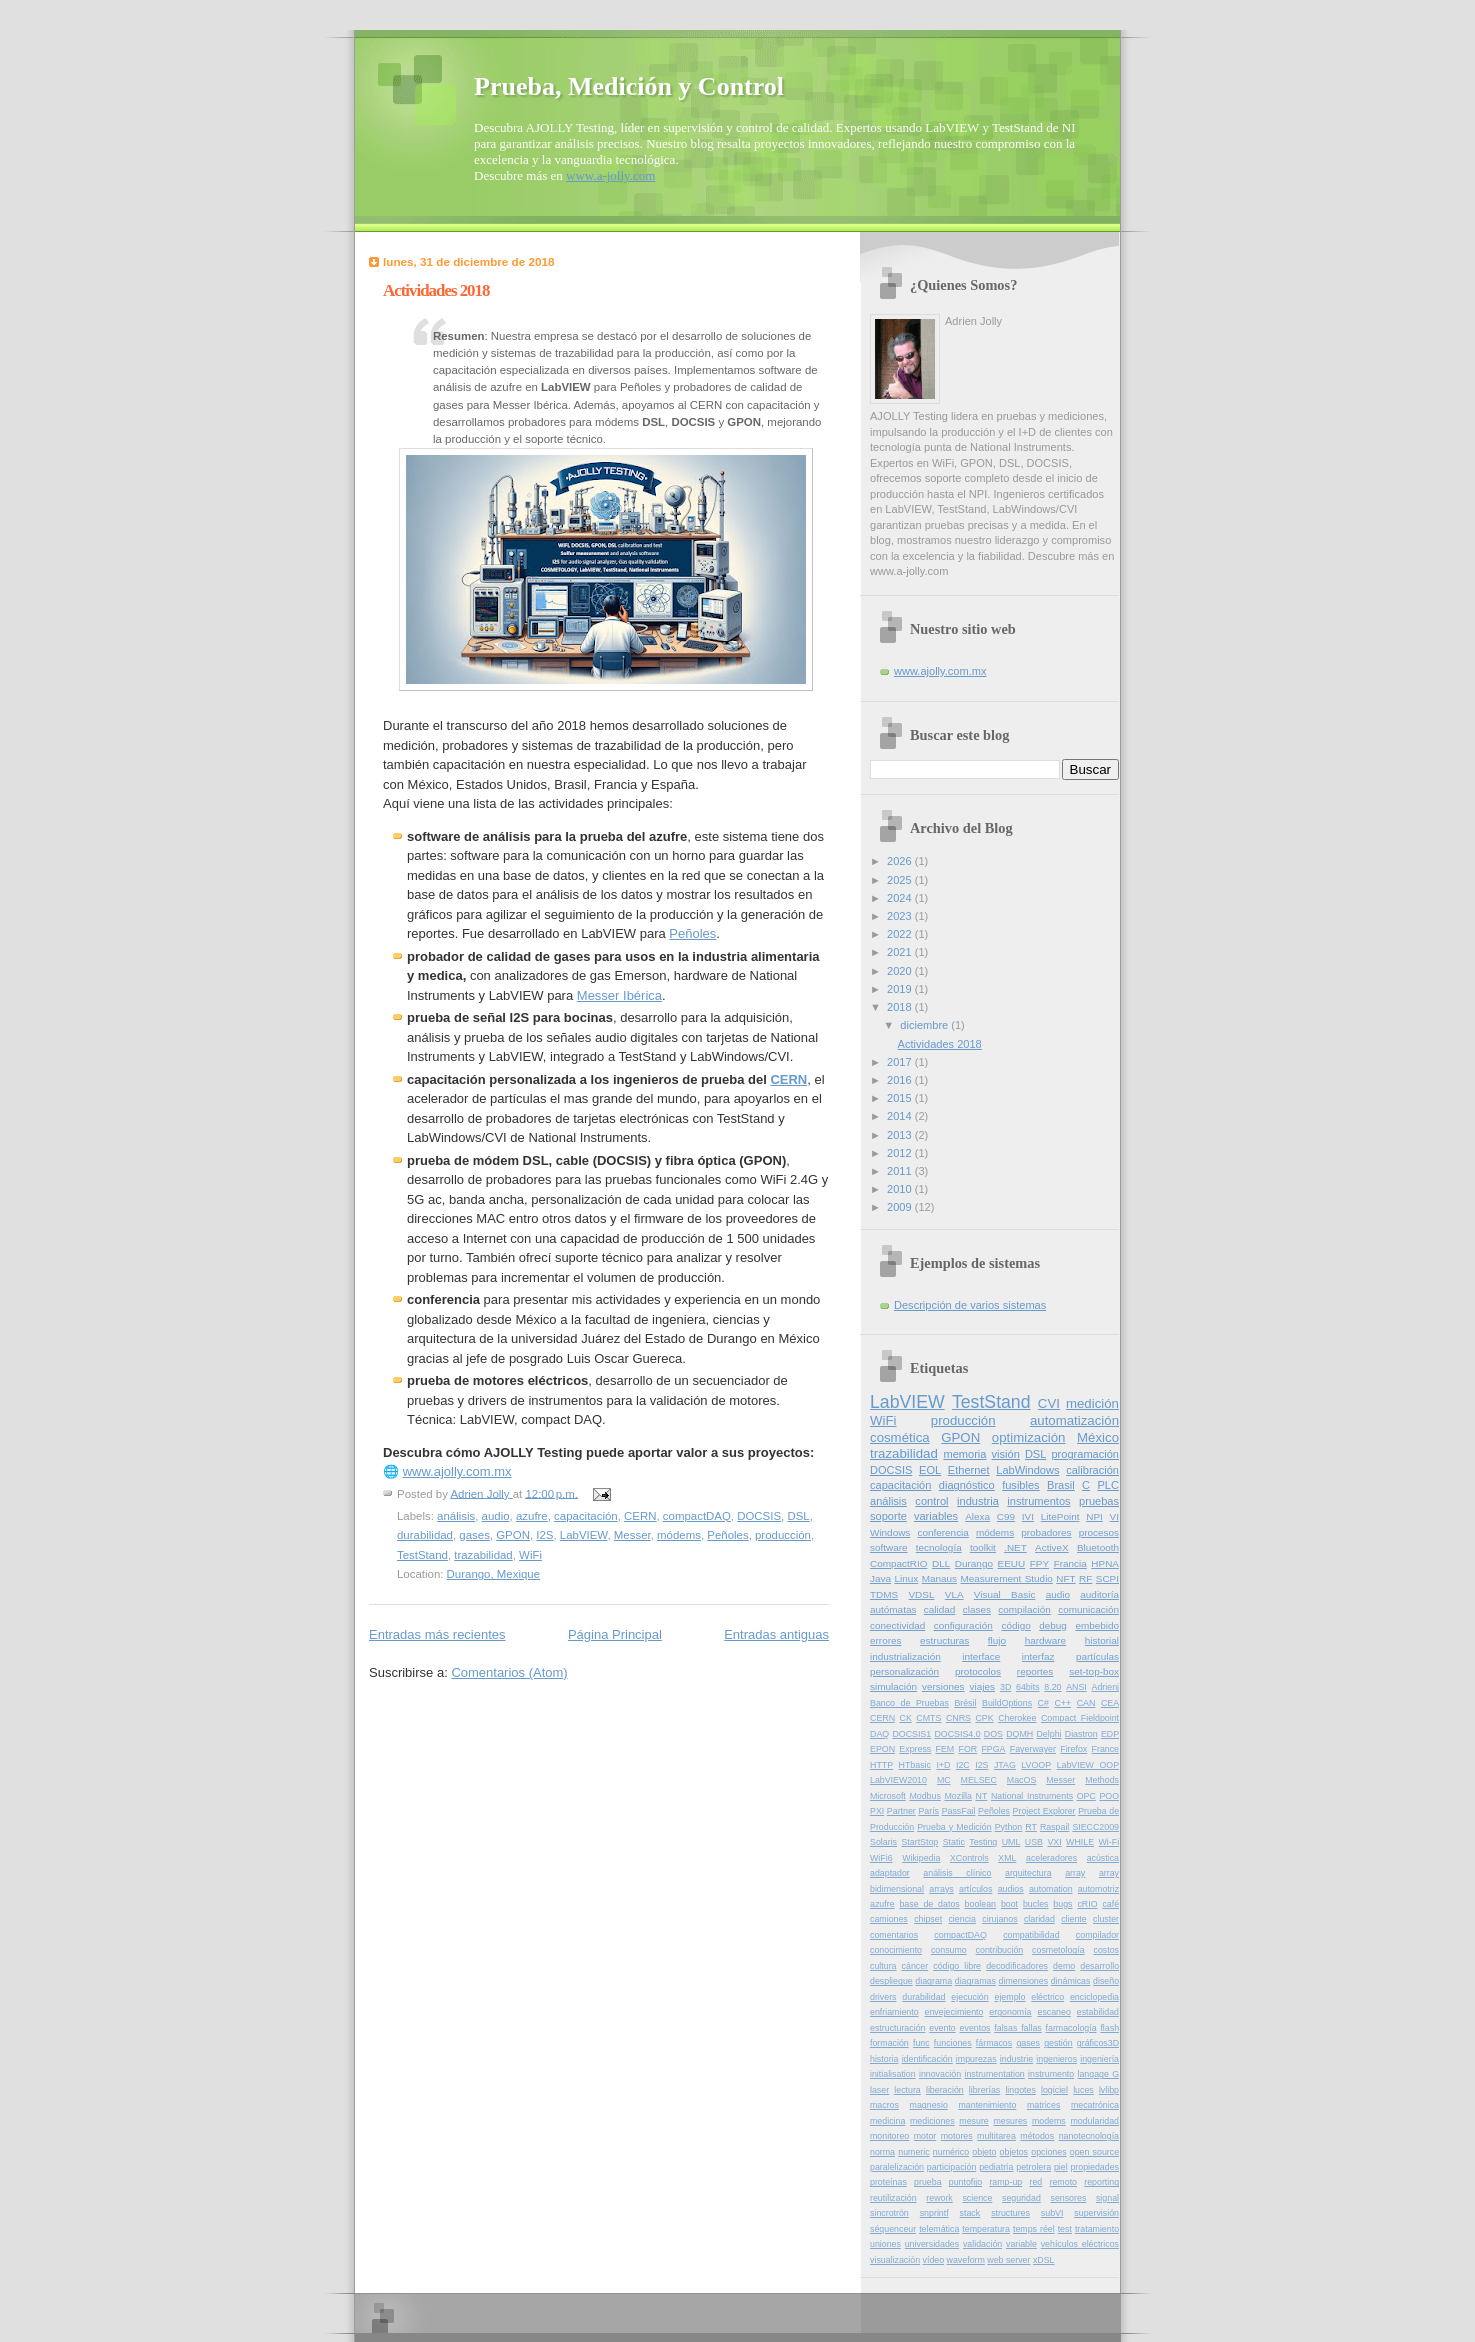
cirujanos (999, 1919)
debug (1053, 1625)
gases (474, 1535)
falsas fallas (1017, 2028)
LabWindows (1027, 1470)
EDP (1110, 1734)
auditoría (1099, 1594)
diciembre (925, 1025)
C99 (1006, 1516)
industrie (1016, 2059)
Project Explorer (1044, 1811)
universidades (932, 2244)
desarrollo (1099, 1966)
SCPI (1107, 1578)
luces (1083, 2090)
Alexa (977, 1516)
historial (1102, 1640)
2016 (901, 1080)
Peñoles (692, 933)
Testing (983, 1842)
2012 (901, 1153)
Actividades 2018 (436, 290)
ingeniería (1099, 2059)
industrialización (905, 1656)
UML (1011, 1842)
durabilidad (425, 1535)
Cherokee (1017, 1718)
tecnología (939, 1547)
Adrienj (1105, 1687)
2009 (901, 1207)
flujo (997, 1640)
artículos (975, 1889)
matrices (1043, 2105)
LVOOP (1036, 1765)
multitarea (996, 2136)
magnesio (929, 2105)
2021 (901, 952)
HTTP (881, 1765)
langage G (1098, 2074)
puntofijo (965, 2182)
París (928, 1811)
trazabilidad (483, 1555)
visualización (895, 2260)
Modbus (924, 1796)
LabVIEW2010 (898, 1780)
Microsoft (888, 1796)
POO (1109, 1796)
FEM (945, 1749)
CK (906, 1718)
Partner (901, 1811)
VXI (1054, 1842)
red (1036, 2182)
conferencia (942, 1532)
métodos (1037, 2136)
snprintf (934, 2213)
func (921, 2043)
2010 (901, 1189)
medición (1092, 1403)
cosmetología (1058, 1950)
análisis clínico (957, 1873)
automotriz (1098, 1889)
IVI (1028, 1516)
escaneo (1053, 2012)
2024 (901, 898)
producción (783, 1535)
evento (942, 2028)
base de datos (929, 1904)
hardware (1045, 1640)
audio (496, 1516)
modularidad (1094, 2121)
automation (1051, 1889)
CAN (1086, 1703)
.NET (1015, 1547)
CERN (788, 1079)
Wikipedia (921, 1858)
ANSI (1076, 1687)
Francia (1070, 1563)
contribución (1000, 1950)
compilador (1097, 1935)
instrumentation (994, 2074)
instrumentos (1038, 1501)
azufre (532, 1516)
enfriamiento (894, 2012)
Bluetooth (1098, 1547)
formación (889, 2043)
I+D (943, 1765)
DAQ (879, 1734)
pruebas (1099, 1501)
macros (884, 2105)
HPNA (1105, 1563)
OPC (1086, 1796)
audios (1011, 1889)
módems (679, 1535)
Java (880, 1578)
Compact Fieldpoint (1080, 1718)
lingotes (1020, 2090)
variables (936, 1516)
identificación (927, 2059)
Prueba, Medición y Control (629, 86)
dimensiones (1024, 1981)
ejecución (969, 1997)
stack (970, 2213)
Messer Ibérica (619, 995)
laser (879, 2090)
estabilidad (1098, 2012)
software (889, 1547)
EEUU (1012, 1563)
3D (1005, 1687)
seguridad (1021, 2198)
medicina (887, 2121)
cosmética (900, 1437)
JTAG (1005, 1765)
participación (952, 2167)
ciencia (961, 1919)
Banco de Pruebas (909, 1703)
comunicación (1088, 1609)
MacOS (1021, 1780)
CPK (984, 1718)
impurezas (976, 2059)
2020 (901, 971)
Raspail (1054, 1827)
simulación (893, 1686)
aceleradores (1051, 1858)
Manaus (939, 1578)
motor (925, 2136)
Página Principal (615, 1634)
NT (982, 1796)
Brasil (1061, 1485)
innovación (940, 2074)
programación (1085, 1454)
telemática (939, 2229)
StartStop (919, 1842)
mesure (973, 2121)
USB (1034, 1842)
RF (1085, 1578)
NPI (1094, 1516)
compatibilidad (1031, 1935)
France (1105, 1749)
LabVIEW (584, 1535)
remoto (1063, 2182)
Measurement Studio (1006, 1578)
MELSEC (979, 1780)
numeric (913, 2152)
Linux (906, 1578)
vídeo (934, 2260)
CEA (1110, 1703)
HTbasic (915, 1765)
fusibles (1020, 1485)
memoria (964, 1454)
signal (1107, 2198)
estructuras (944, 1640)
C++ (1062, 1703)
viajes (982, 1686)
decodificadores (1017, 1966)
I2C (963, 1765)
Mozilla (957, 1796)
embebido (1097, 1625)
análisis (456, 1516)
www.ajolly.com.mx (457, 1471)
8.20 (1052, 1687)
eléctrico (1047, 1997)
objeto (984, 2152)
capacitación (586, 1516)
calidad (940, 1609)
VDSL (921, 1594)
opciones (1048, 2152)
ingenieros (1056, 2059)
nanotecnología (1089, 2136)
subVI (1052, 2213)
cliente (1074, 1919)
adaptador (890, 1873)
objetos (1014, 2152)
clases (977, 1609)
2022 (901, 934)
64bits (1028, 1687)
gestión (1058, 2043)
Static (954, 1842)
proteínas (888, 2182)
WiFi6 (881, 1858)
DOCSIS (759, 1516)
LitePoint (1060, 1516)
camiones (889, 1919)
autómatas (893, 1609)
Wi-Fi (1109, 1842)
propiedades (1094, 2167)
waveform (966, 2260)
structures (1010, 2213)
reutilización (893, 2198)
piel (1061, 2167)
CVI (1049, 1403)
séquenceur (893, 2229)
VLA (954, 1594)
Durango (974, 1563)
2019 (901, 989)
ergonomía (1010, 2012)
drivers (883, 1997)
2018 (901, 1007)
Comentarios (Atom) (509, 1672)
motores (957, 2136)
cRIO (1087, 1904)
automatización (1074, 1420)
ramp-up (1005, 2182)
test (1065, 2229)
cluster (1106, 1919)
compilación (1024, 1609)
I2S (544, 1535)
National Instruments (1032, 1796)
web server (1008, 2260)
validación (982, 2244)
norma (882, 2152)
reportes (1035, 1671)
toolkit (983, 1547)
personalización (904, 1671)
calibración (1092, 1470)
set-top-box (1094, 1671)
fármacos (994, 2043)
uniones (885, 2244)
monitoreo (889, 2136)
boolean (980, 1904)
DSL (798, 1516)
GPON (513, 1535)
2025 (901, 880)
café (1110, 1904)
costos (1106, 1950)
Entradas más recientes (437, 1634)
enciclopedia (1094, 1997)
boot (1009, 1904)
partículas (1097, 1656)
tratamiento (1097, 2229)
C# (1043, 1703)
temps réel (1034, 2229)
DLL (941, 1563)
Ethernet (969, 1470)
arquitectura (1028, 1873)
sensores (1068, 2198)
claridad (1039, 1919)
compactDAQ (697, 1516)
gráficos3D (1098, 2043)
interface (981, 1656)
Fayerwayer (1033, 1749)
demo (1064, 1966)
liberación (945, 2090)
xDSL (1044, 2260)
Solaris (883, 1842)
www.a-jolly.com (610, 175)
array (1075, 1873)
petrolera (1033, 2167)
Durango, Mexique (493, 1574)
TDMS (884, 1594)
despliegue (891, 1981)
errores (885, 1640)
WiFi (530, 1555)
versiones (943, 1686)
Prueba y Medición (954, 1827)
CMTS (928, 1718)
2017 (901, 1062)
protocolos (978, 1671)
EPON (882, 1749)
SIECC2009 (1095, 1827)
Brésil (965, 1703)
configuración (963, 1625)
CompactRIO (898, 1563)
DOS (993, 1734)
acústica (1103, 1858)
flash (1109, 2028)
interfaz (1038, 1656)
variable (1021, 2244)
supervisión (1096, 2213)
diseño (1106, 1981)
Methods (1102, 1780)
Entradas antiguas (776, 1634)
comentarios (894, 1935)
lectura (907, 2090)
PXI (877, 1811)
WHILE (1080, 1842)
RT (1031, 1827)
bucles (1036, 1904)
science (977, 2198)
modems (1049, 2121)
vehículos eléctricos (1080, 2244)
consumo (949, 1950)
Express (915, 1749)
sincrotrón (889, 2213)
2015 (901, 1098)
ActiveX (1052, 1547)
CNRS (958, 1718)
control (931, 1501)
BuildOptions (1007, 1703)
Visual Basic (1005, 1594)
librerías (984, 2090)
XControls (969, 1858)
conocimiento (896, 1950)
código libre (957, 1966)
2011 (901, 1171)
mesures (1010, 2121)
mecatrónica (1095, 2105)
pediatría (996, 2167)
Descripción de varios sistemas (970, 1305)
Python (1009, 1827)
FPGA (993, 1749)
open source (1094, 2152)
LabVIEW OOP (1088, 1765)
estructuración (897, 2028)
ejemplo (1010, 1997)
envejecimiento (954, 2012)
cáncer (915, 1966)
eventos (975, 2028)
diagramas (975, 1981)
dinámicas (1071, 1981)
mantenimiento (987, 2105)
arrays (941, 1889)
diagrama (933, 1981)
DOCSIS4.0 (957, 1734)
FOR (968, 1749)
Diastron (1081, 1734)
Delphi (1048, 1734)
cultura (883, 1966)
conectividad (897, 1625)
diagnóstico (967, 1485)
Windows (890, 1532)
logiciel (1054, 2090)
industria (978, 1501)
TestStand (422, 1555)
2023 (901, 916)
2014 (901, 1116)
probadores (1046, 1532)
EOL (930, 1470)
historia (884, 2059)
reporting (1101, 2182)
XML (1007, 1858)
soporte (888, 1516)
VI (1114, 1516)
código (1015, 1625)
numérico (951, 2152)
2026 (901, 861)
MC (944, 1780)
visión (1006, 1454)
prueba (928, 2182)
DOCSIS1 (911, 1734)
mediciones (932, 2121)
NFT (1065, 1578)
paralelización (897, 2167)
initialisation (893, 2074)
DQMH (1019, 1734)
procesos (1099, 1532)
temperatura (986, 2229)
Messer (632, 1535)
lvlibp (1109, 2090)
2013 (901, 1135)
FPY (1039, 1563)
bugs (1062, 1904)
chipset (928, 1919)
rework (939, 2198)
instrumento (1051, 2074)
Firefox (1073, 1749)
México (1098, 1437)
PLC (1109, 1485)
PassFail (959, 1811)
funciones (953, 2043)
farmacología (1071, 2028)
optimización (1029, 1437)
